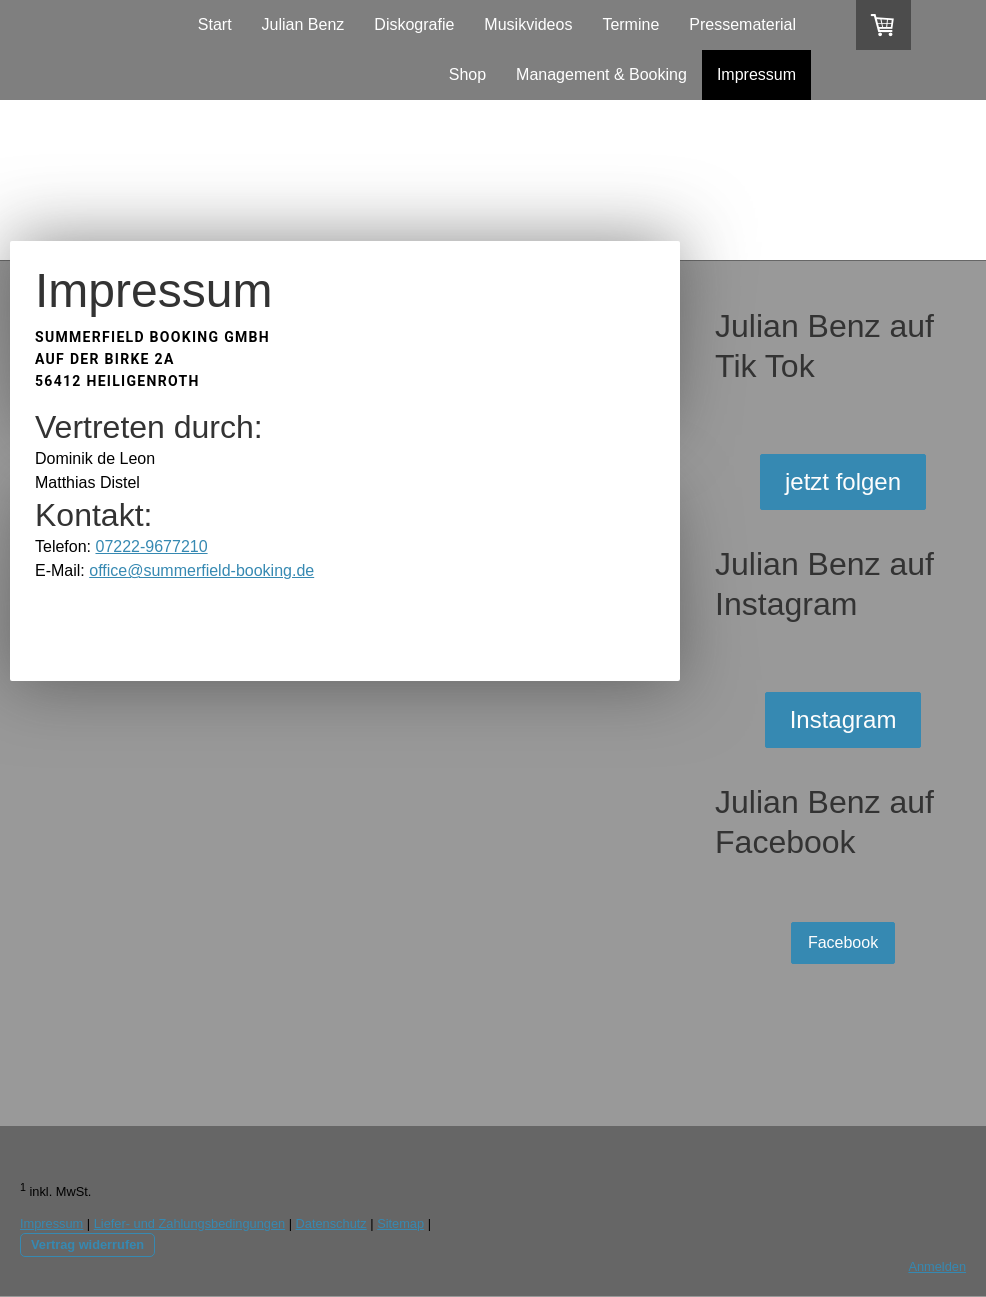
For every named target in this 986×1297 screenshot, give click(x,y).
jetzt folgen (843, 481)
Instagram (843, 719)
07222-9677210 (151, 546)
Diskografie (414, 24)
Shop (467, 74)
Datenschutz (331, 1223)
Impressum (756, 74)
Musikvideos (528, 24)
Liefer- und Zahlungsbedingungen (189, 1223)
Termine (630, 24)
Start (215, 24)
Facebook (843, 942)
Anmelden (937, 1266)
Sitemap (400, 1223)
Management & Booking (601, 74)
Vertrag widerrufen (87, 1244)
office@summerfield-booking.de (201, 570)
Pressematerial (742, 24)
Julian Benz (303, 24)
